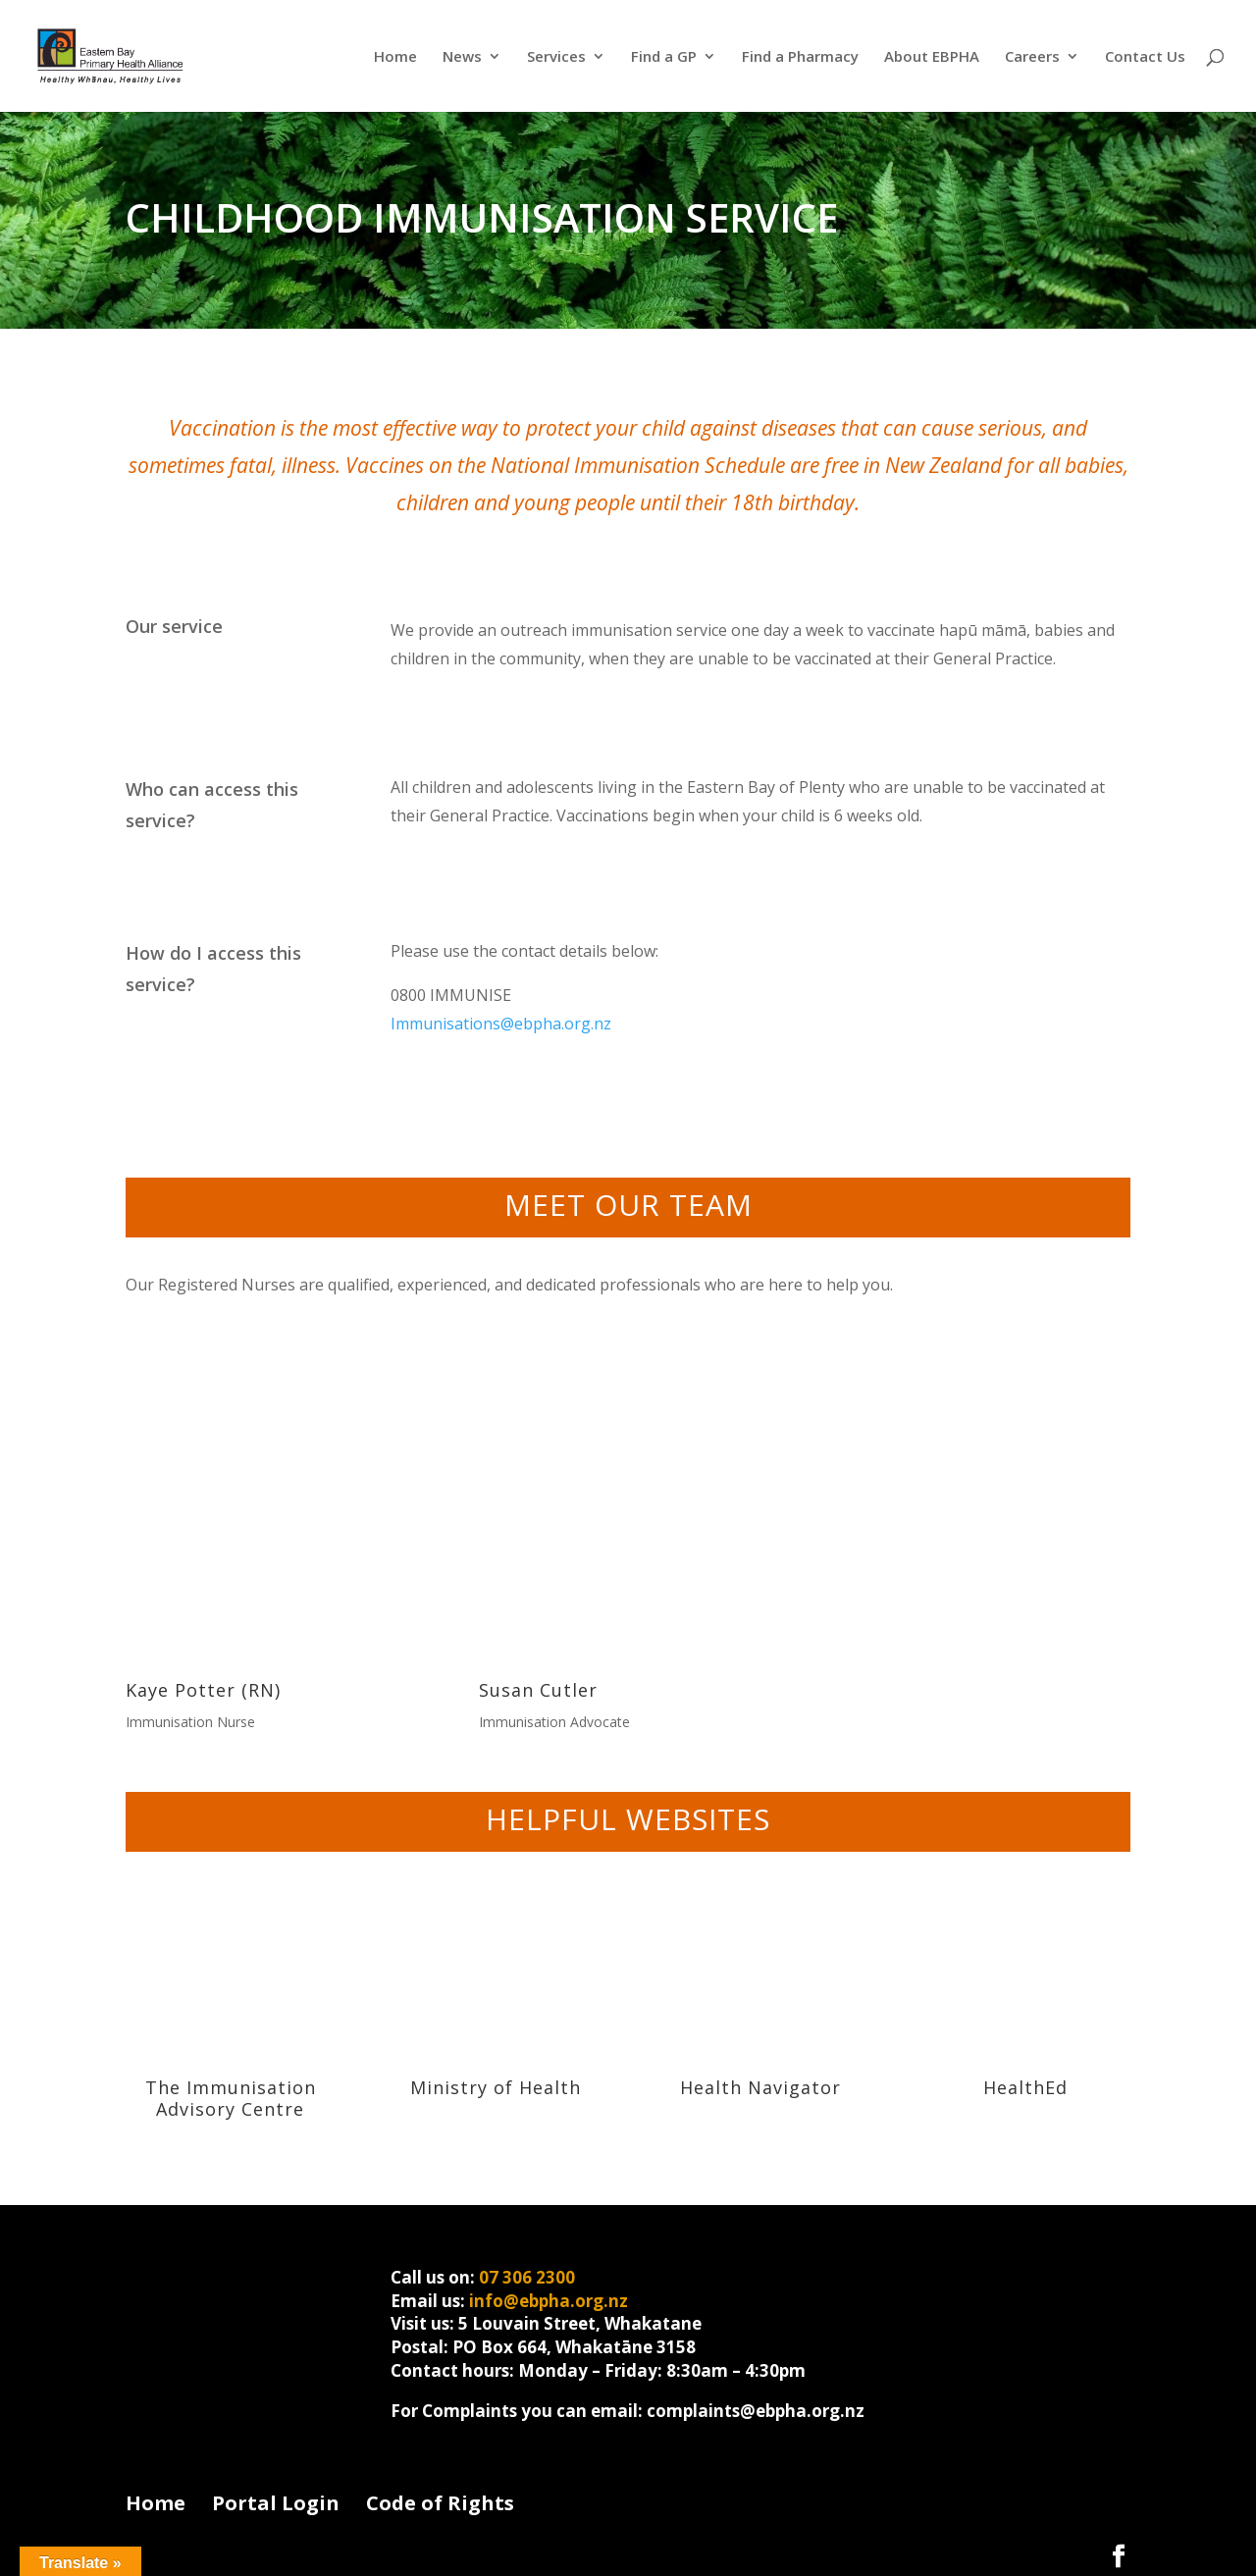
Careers (1032, 57)
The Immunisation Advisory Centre (230, 2098)
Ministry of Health (495, 2087)
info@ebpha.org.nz (548, 2300)
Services (556, 57)
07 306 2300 (527, 2277)
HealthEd (1025, 2087)
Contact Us (1145, 57)
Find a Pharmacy (800, 57)
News (462, 57)
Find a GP (664, 57)
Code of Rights (440, 2503)
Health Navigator (760, 2087)
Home (395, 57)
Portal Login (276, 2503)
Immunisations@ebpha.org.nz (501, 1023)
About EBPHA (931, 57)
